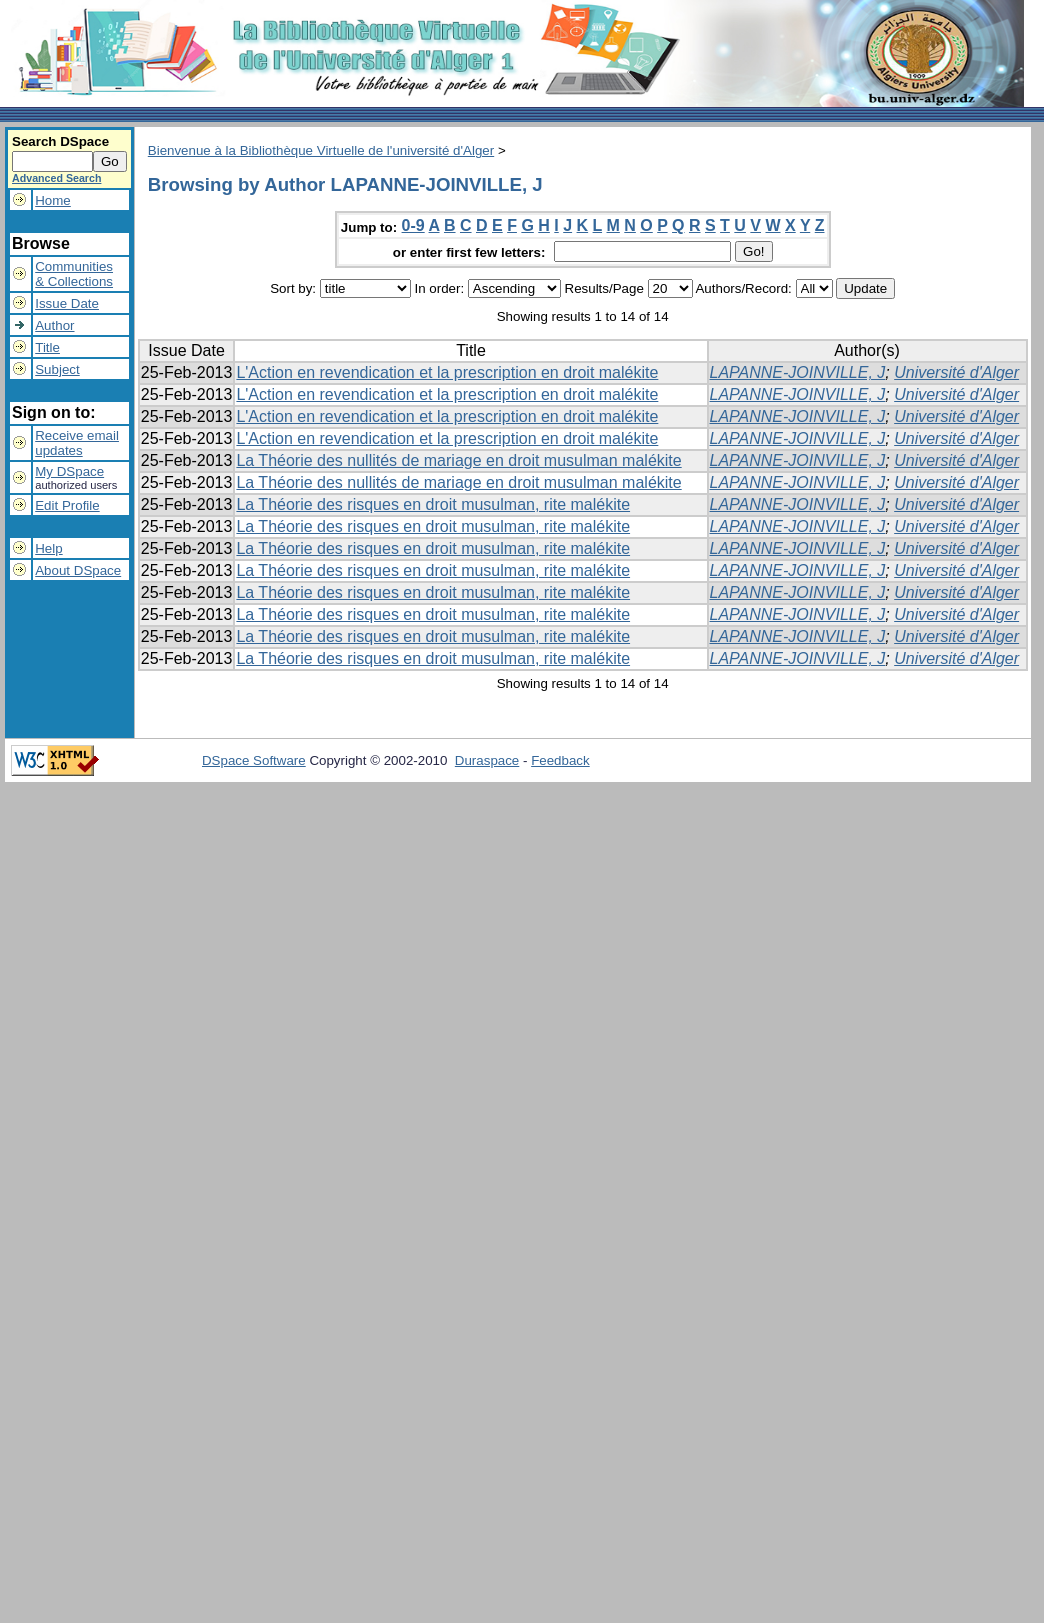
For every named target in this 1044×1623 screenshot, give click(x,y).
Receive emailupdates (77, 443)
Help (48, 548)
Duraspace (487, 760)
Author (54, 325)
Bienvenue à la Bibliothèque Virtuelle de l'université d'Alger (321, 150)
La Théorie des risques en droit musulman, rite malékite (433, 504)
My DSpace (69, 471)
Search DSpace (60, 141)
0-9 (413, 225)
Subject (57, 369)
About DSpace (78, 570)
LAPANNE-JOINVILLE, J (798, 372)
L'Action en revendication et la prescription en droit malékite (447, 372)
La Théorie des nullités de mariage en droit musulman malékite (458, 460)
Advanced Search (56, 178)
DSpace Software (254, 760)
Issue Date (67, 303)
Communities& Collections (74, 274)
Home (53, 200)
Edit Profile (67, 505)
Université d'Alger (956, 372)
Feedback (560, 760)
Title (47, 347)
